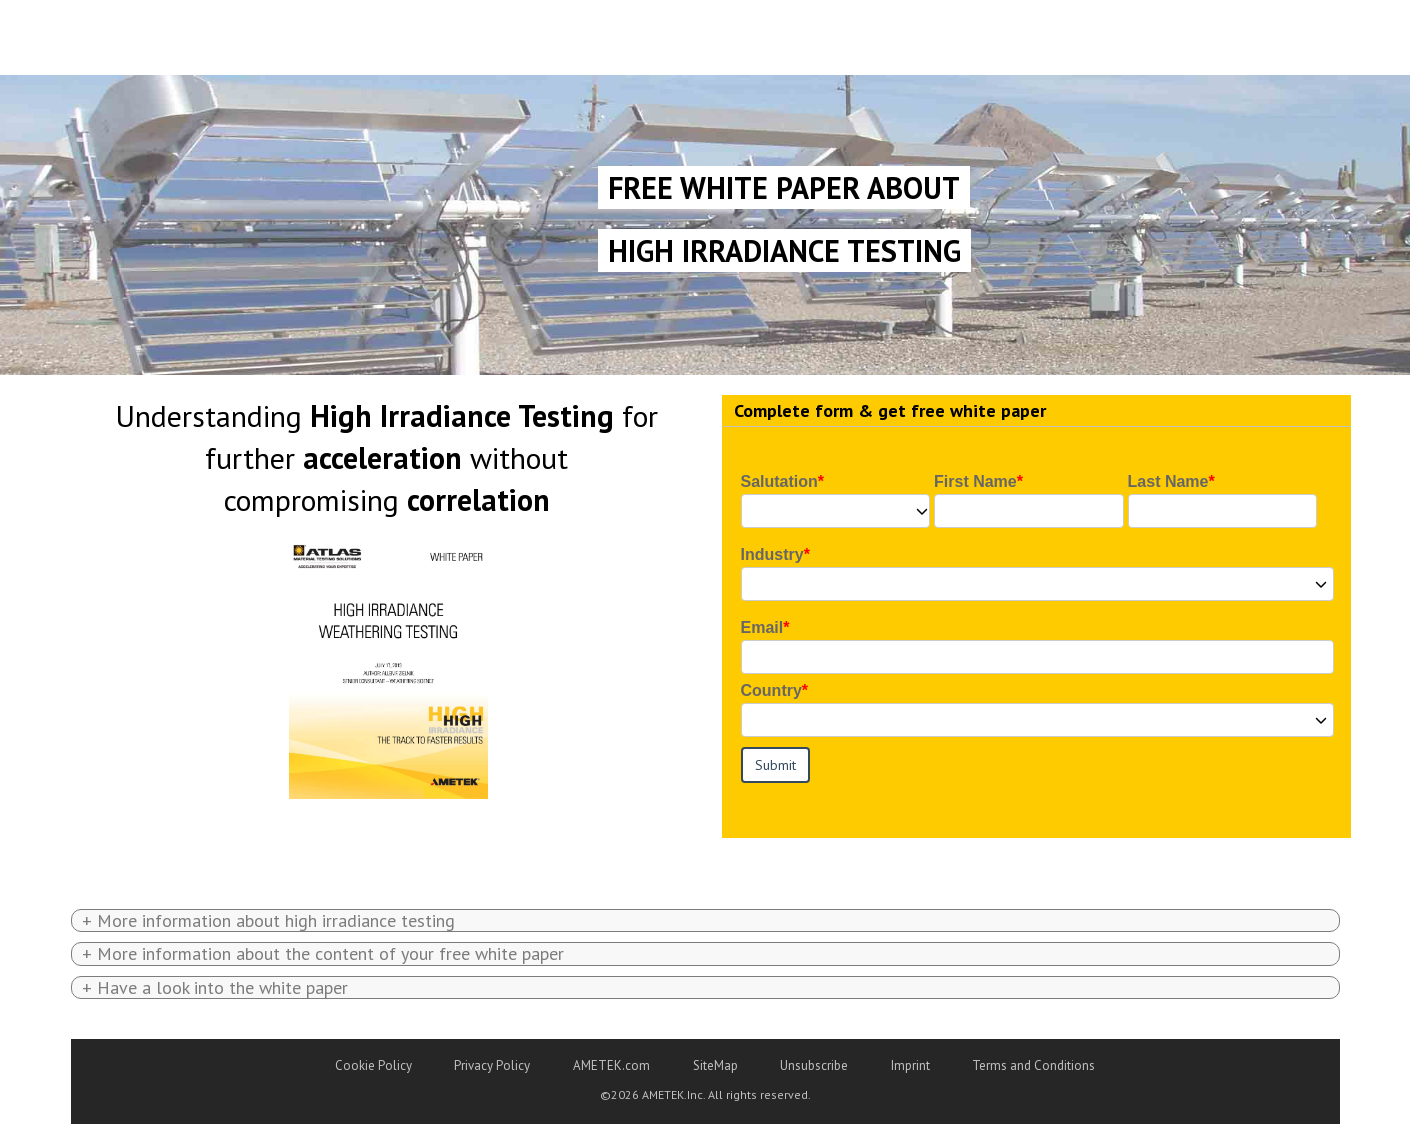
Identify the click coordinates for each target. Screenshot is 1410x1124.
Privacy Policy (492, 1065)
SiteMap (715, 1065)
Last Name (1168, 481)
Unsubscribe (814, 1065)
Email (762, 627)
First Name (975, 481)
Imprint (910, 1065)
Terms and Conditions (1033, 1065)
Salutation (779, 481)
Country (771, 690)
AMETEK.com (611, 1065)
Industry (772, 554)
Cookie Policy (373, 1065)
